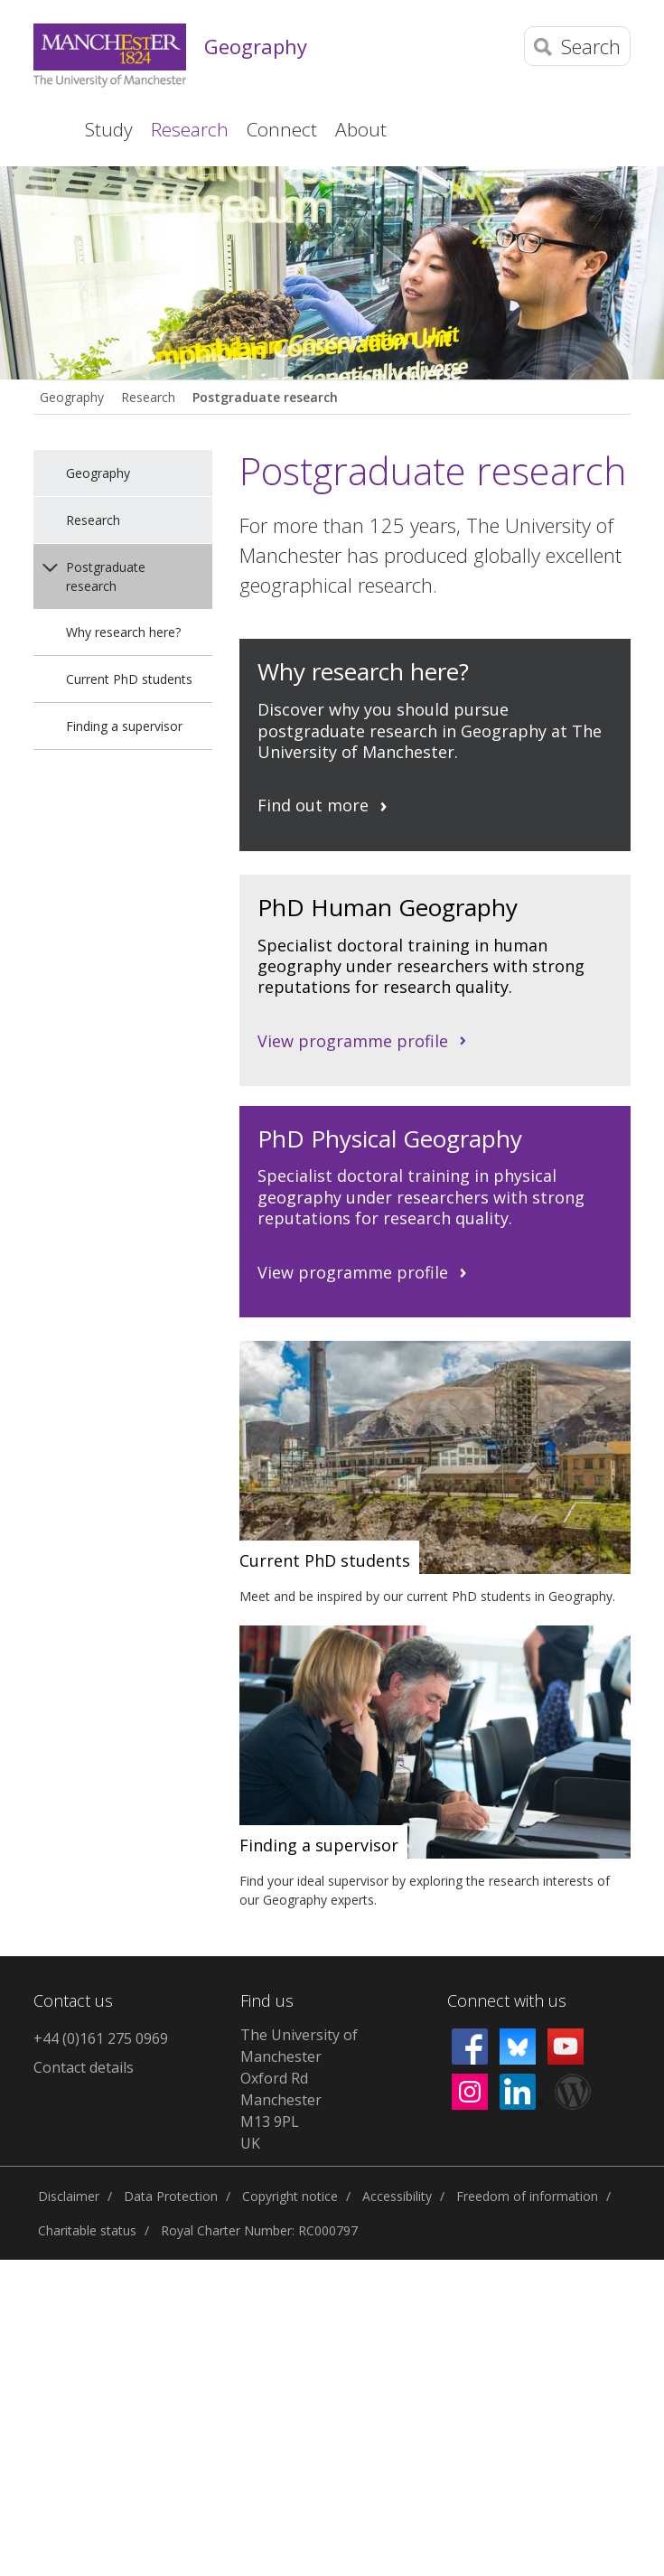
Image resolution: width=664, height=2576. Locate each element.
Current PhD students (129, 679)
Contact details (83, 2067)
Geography (255, 46)
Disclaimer (68, 2196)
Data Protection (171, 2196)
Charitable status (87, 2230)
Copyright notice (290, 2196)
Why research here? (123, 632)
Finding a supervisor (124, 726)
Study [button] (109, 129)
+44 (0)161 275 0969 (100, 2038)
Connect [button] (282, 129)
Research (148, 397)
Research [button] (190, 129)
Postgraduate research (265, 397)
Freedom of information (527, 2196)
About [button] (361, 129)
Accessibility (397, 2196)
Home (45, 129)
